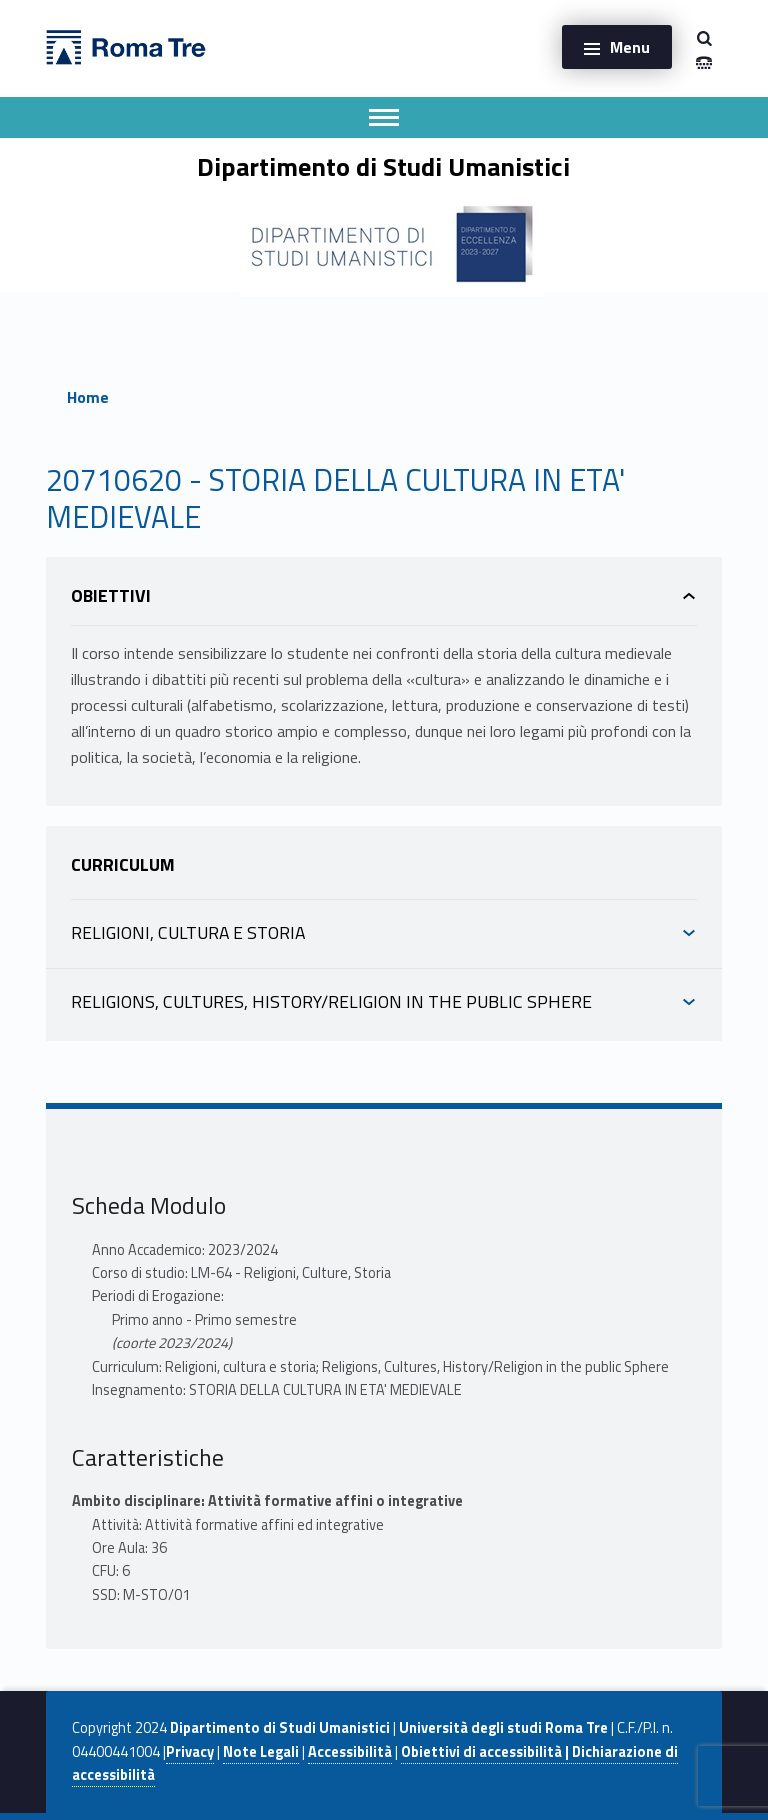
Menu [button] (630, 47)
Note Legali (261, 1752)
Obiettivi (111, 595)
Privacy (190, 1752)
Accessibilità (350, 1752)
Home (88, 397)
